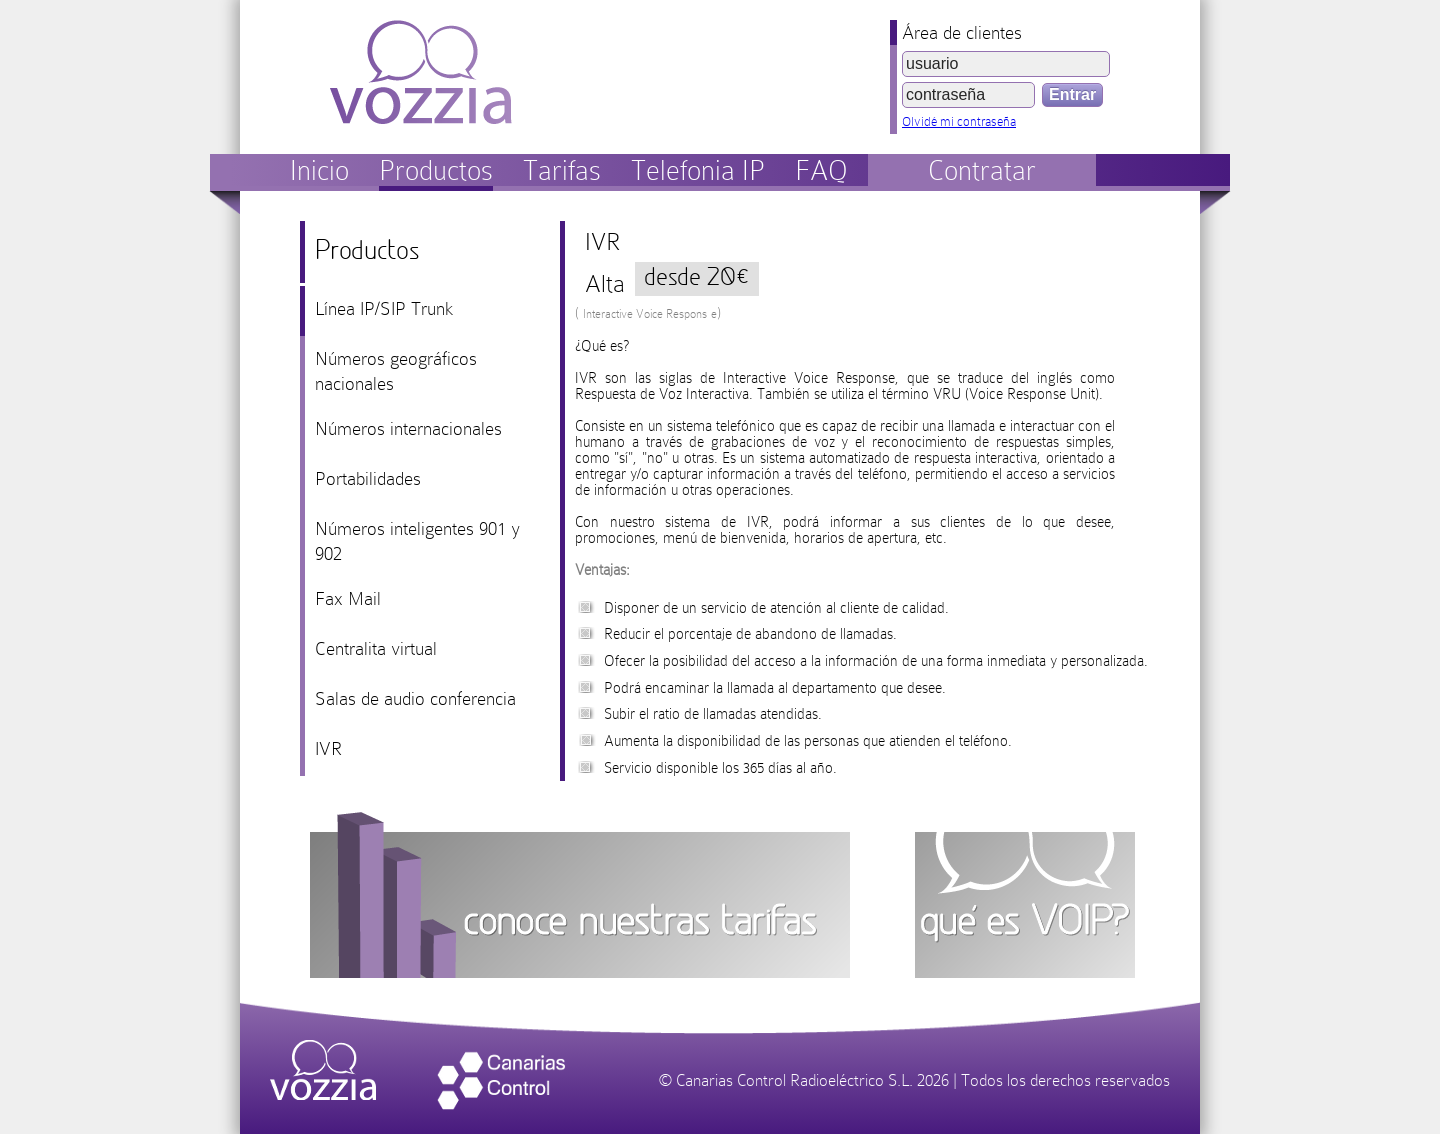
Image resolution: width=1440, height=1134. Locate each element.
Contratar (982, 170)
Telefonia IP (698, 170)
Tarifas (562, 170)
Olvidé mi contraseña (959, 121)
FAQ (821, 170)
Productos (436, 170)
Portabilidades (368, 478)
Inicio (319, 170)
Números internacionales (408, 428)
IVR (328, 748)
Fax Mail (348, 598)
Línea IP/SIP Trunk (384, 308)
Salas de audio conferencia (415, 698)
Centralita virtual (376, 648)
